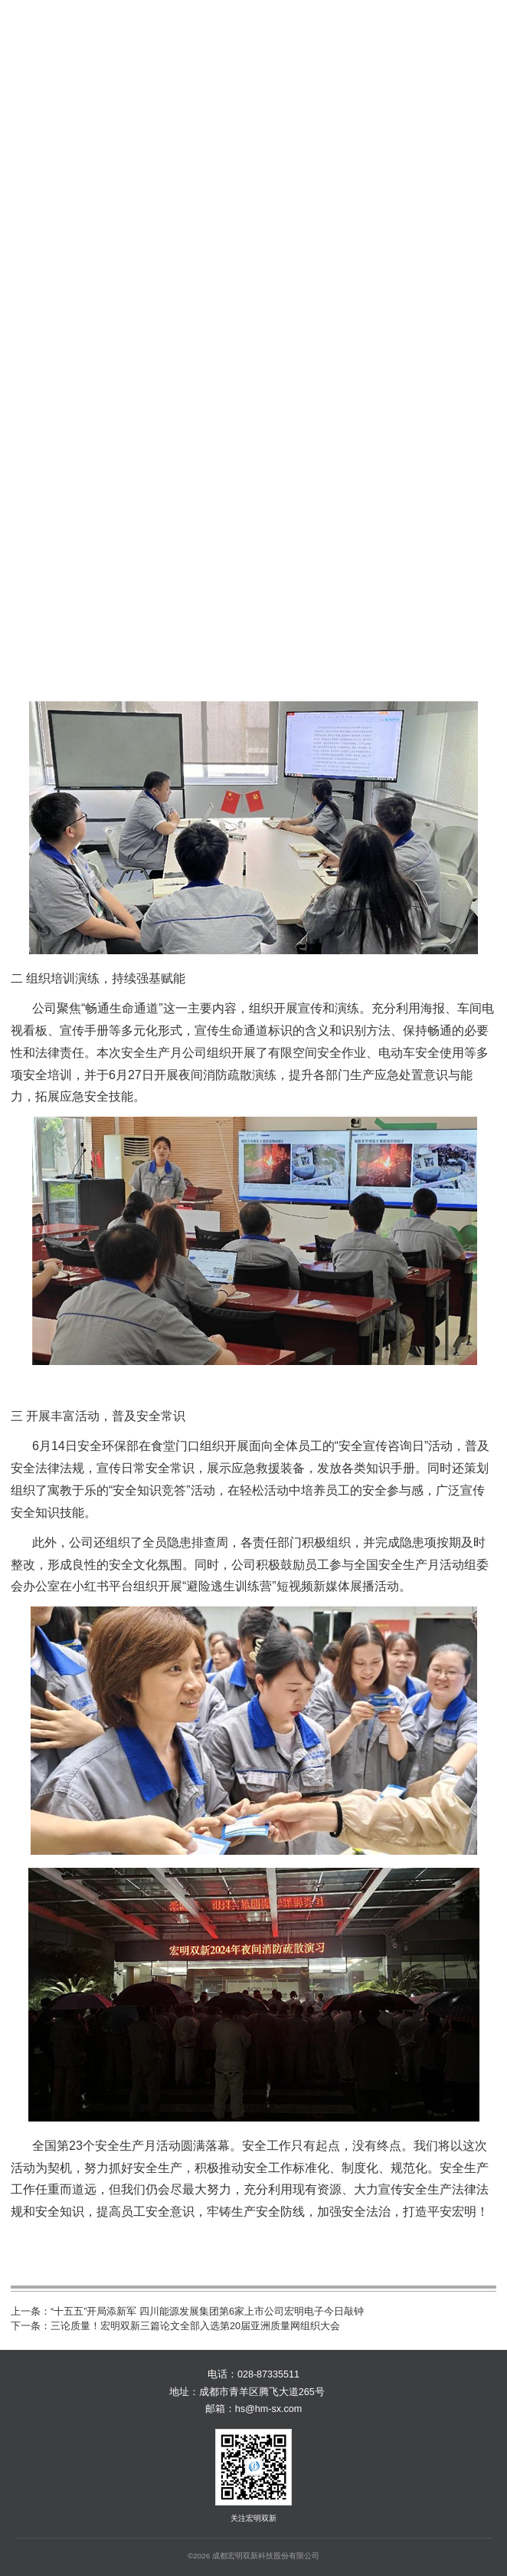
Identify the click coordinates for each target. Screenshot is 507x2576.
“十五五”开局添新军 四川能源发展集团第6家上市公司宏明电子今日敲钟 (207, 2311)
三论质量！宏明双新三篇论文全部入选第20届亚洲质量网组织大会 (195, 2326)
